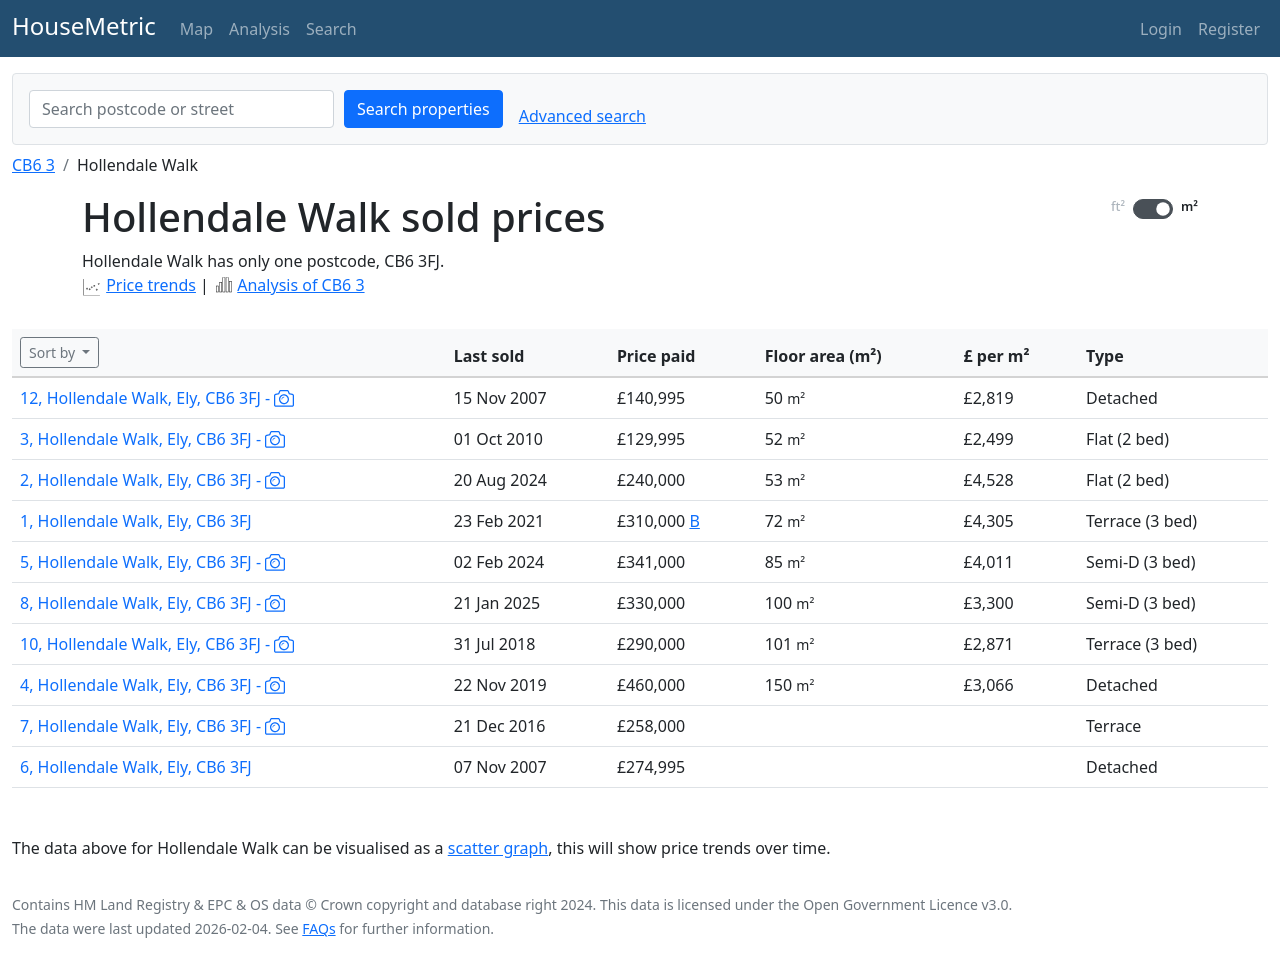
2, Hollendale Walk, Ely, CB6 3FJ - (152, 480)
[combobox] (181, 109)
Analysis (259, 29)
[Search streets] (181, 109)
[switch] (1153, 209)
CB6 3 (33, 165)
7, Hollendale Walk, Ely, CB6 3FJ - (152, 726)
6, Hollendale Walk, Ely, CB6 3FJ (136, 767)
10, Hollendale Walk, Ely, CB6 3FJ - (157, 644)
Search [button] (331, 29)
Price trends (151, 285)
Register (1229, 29)
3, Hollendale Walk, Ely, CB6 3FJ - (152, 439)
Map (196, 29)
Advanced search (582, 116)
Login (1161, 29)
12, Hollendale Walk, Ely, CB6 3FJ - (157, 398)
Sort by (54, 352)
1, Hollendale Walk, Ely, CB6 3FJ (136, 521)
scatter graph (498, 848)
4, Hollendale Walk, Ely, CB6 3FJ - (152, 685)
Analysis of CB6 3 (300, 285)
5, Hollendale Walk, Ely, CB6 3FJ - (152, 562)
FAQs (318, 928)
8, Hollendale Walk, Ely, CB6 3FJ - (152, 603)
